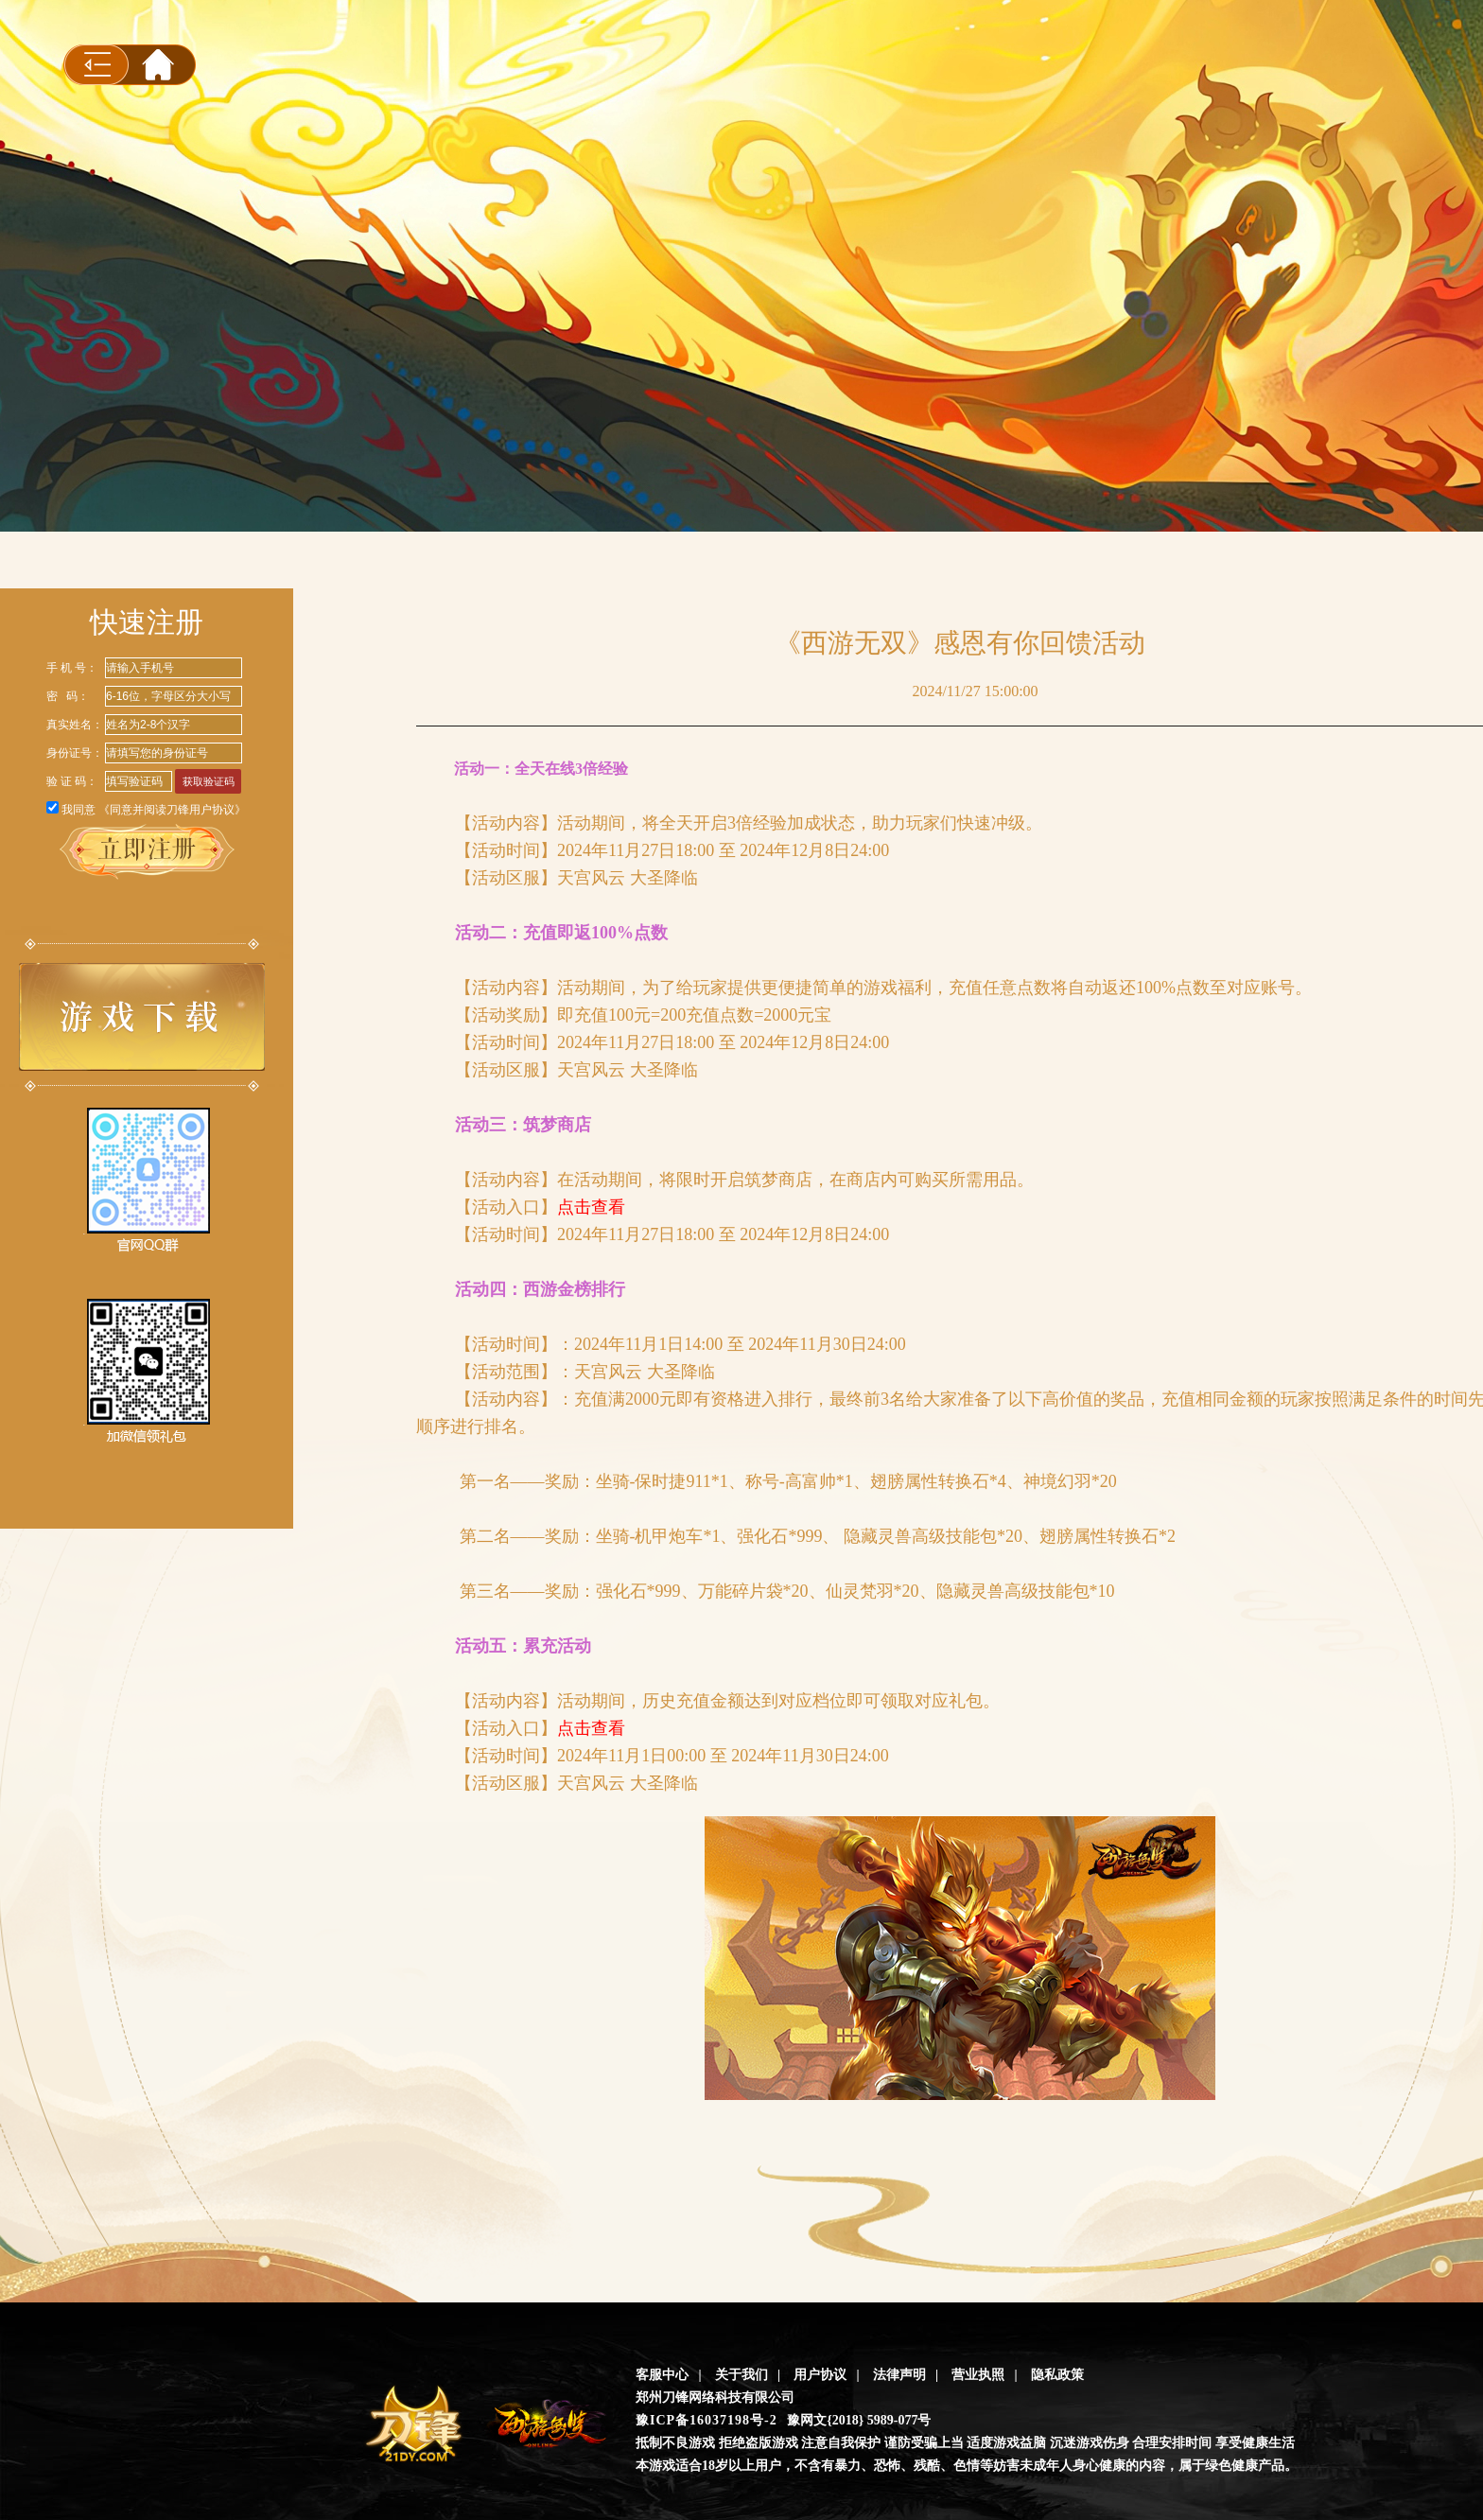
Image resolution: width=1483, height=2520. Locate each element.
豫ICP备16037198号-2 (706, 2420)
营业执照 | (984, 2375)
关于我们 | (748, 2375)
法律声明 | (906, 2375)
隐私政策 (1057, 2375)
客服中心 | (669, 2375)
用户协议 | (827, 2375)
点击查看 (591, 1207)
